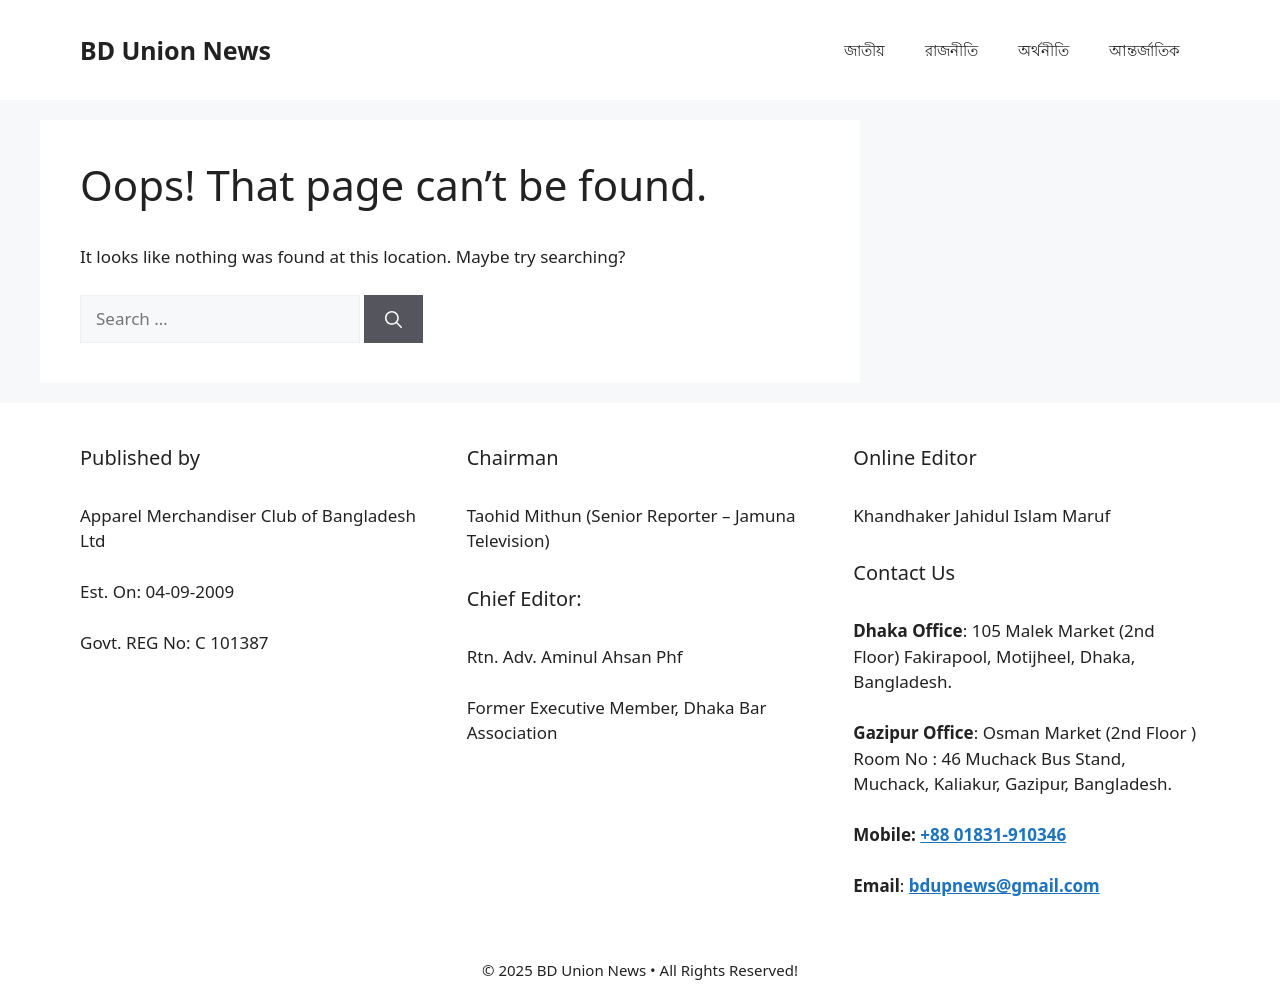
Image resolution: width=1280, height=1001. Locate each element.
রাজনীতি (951, 50)
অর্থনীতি (1043, 50)
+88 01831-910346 (993, 834)
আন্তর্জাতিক (1144, 50)
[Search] (393, 319)
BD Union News (175, 50)
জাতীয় (864, 50)
